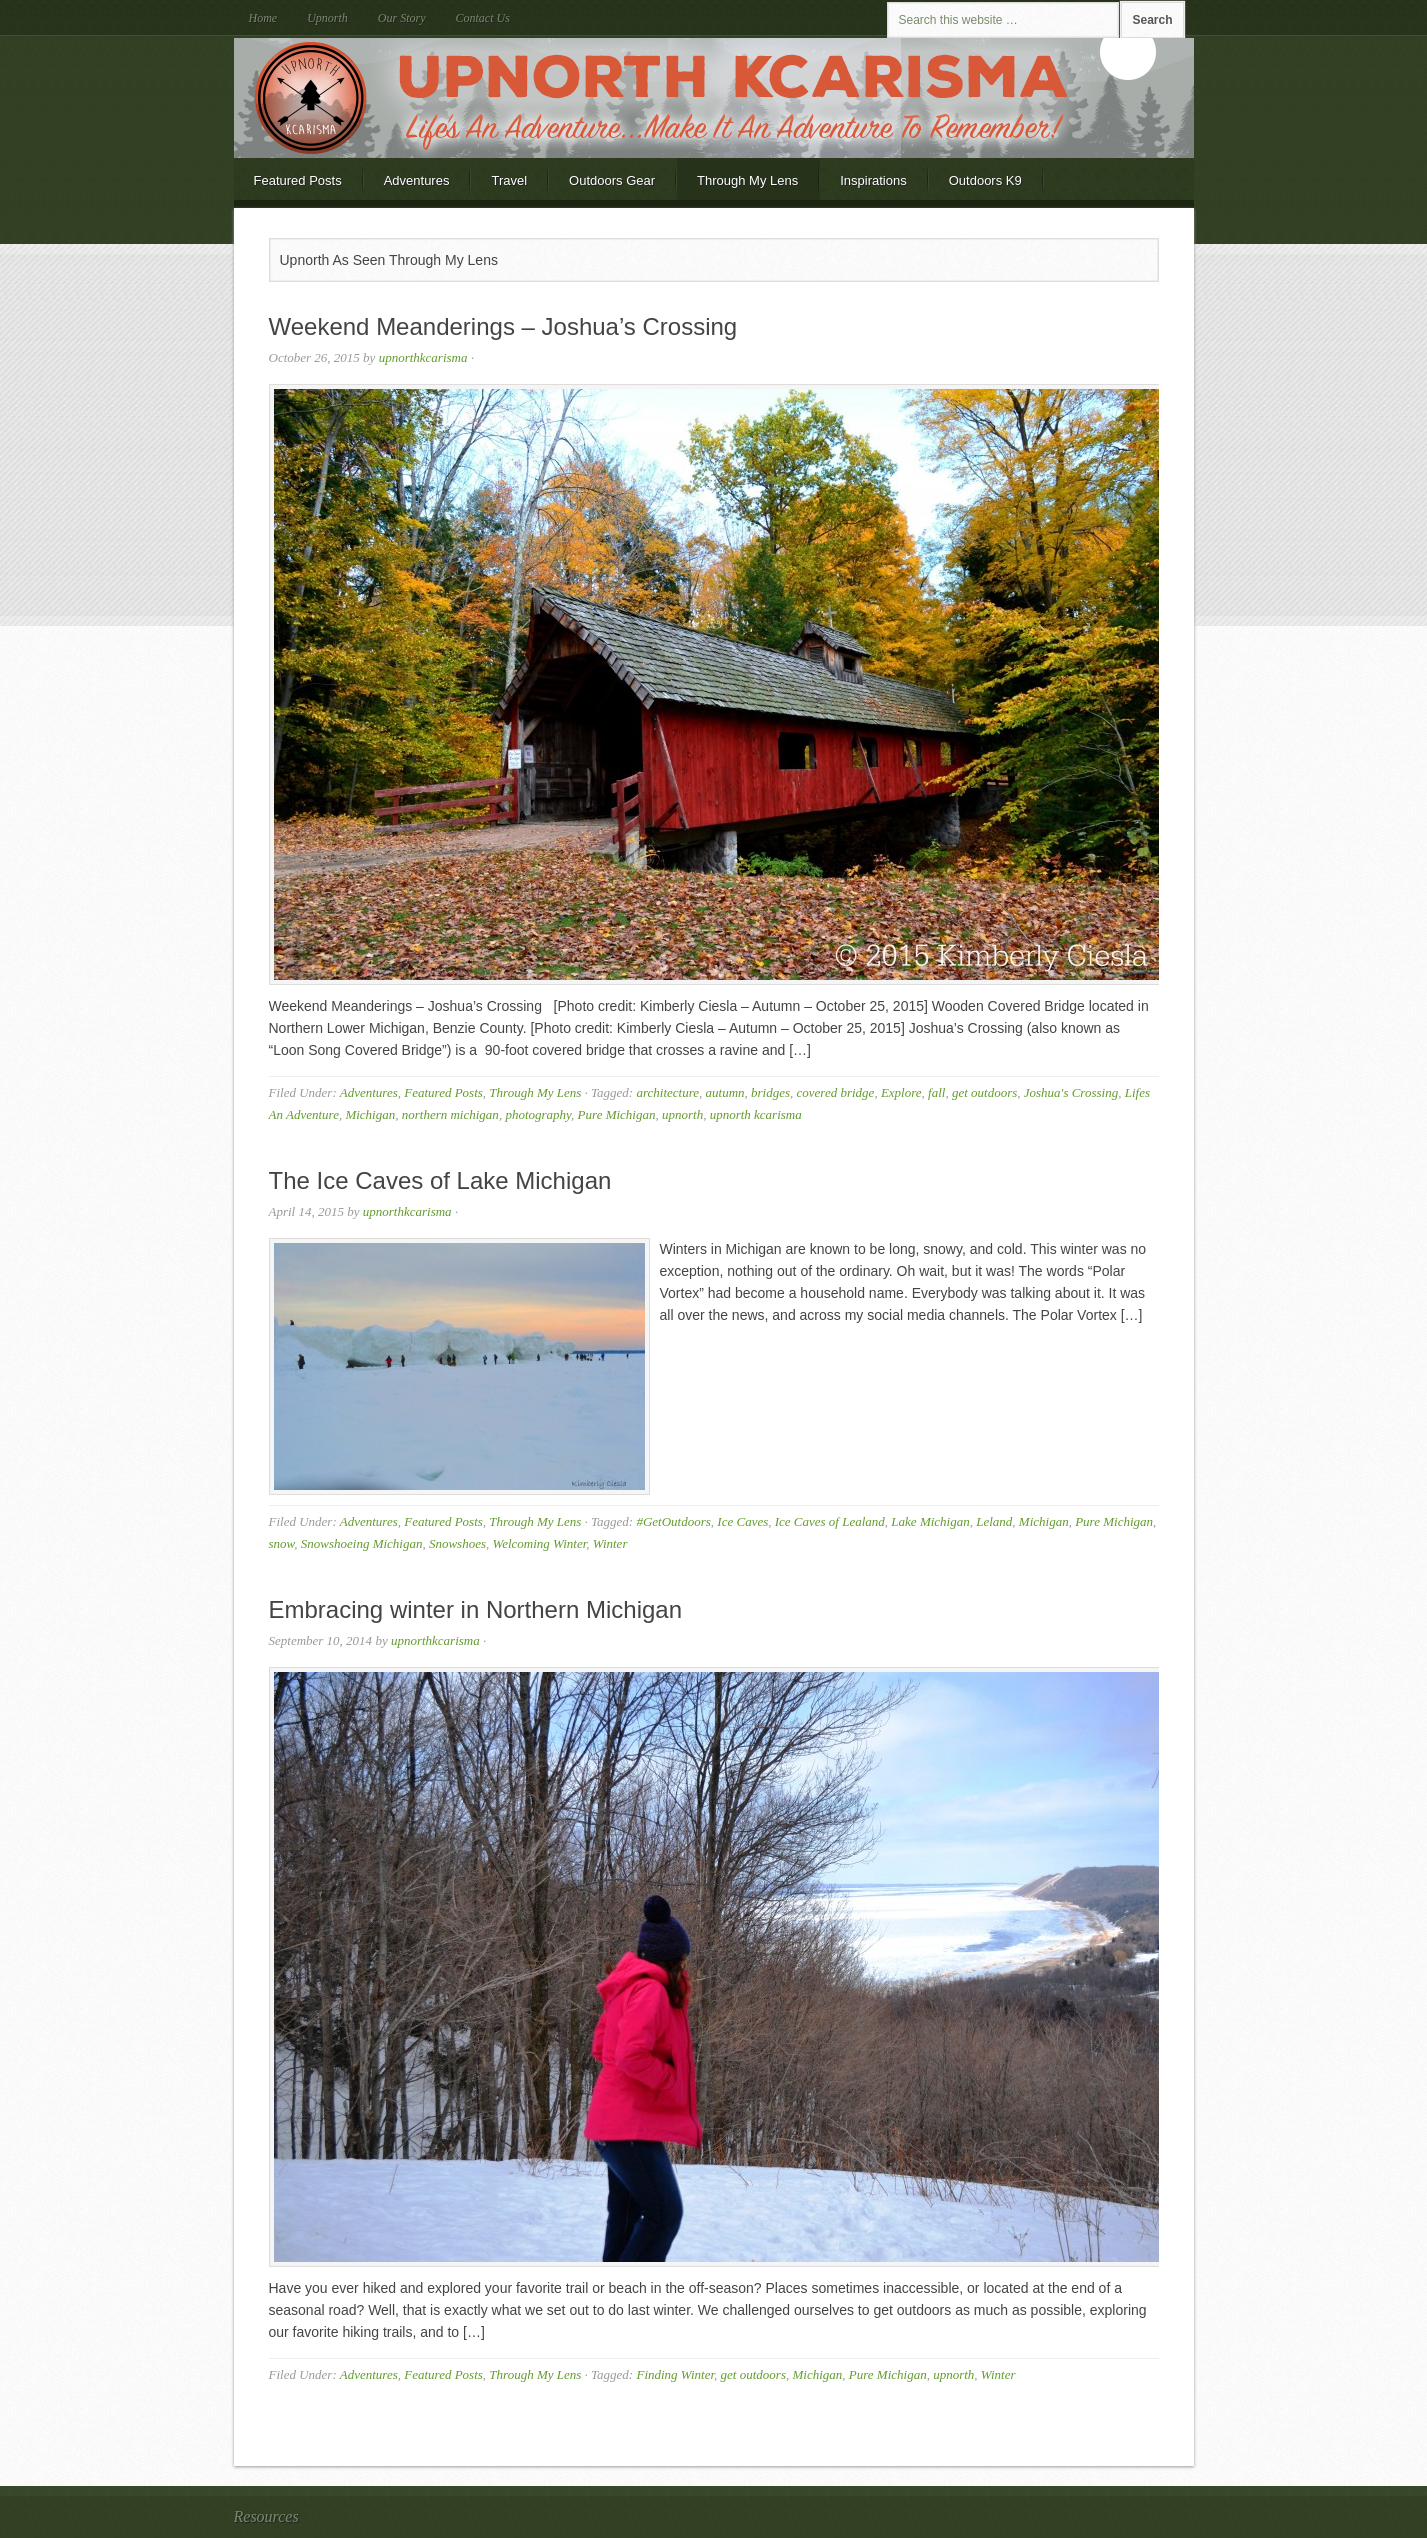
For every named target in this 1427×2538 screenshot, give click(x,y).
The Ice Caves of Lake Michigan (440, 1180)
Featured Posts (298, 180)
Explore (901, 1092)
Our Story (402, 18)
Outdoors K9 (985, 180)
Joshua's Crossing (1071, 1092)
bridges (770, 1092)
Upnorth (327, 18)
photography (538, 1114)
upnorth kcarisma (756, 1114)
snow (282, 1543)
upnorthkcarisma (423, 357)
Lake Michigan (930, 1521)
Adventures (417, 180)
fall (936, 1092)
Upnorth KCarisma (714, 98)
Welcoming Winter (540, 1543)
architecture (667, 1092)
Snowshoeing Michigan (362, 1543)
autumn (725, 1092)
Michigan (370, 1114)
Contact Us (483, 18)
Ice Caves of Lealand (830, 1521)
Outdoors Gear (612, 180)
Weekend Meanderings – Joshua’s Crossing (503, 326)
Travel (509, 180)
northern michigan (450, 1114)
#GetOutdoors (673, 1521)
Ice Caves (742, 1521)
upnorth (682, 1114)
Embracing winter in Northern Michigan (476, 1609)
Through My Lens (747, 180)
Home (263, 18)
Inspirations (873, 180)
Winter (610, 1543)
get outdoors (984, 1092)
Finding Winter (675, 2374)
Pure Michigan (617, 1114)
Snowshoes (457, 1543)
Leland (994, 1521)
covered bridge (836, 1092)
